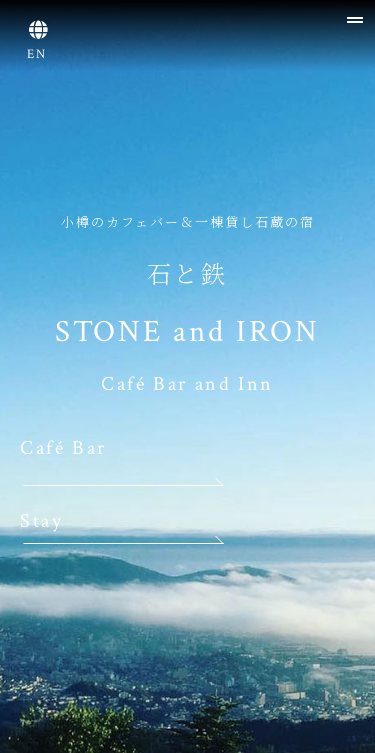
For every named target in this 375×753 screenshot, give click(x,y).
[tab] (244, 12)
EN (38, 54)
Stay (41, 521)
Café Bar (63, 448)
